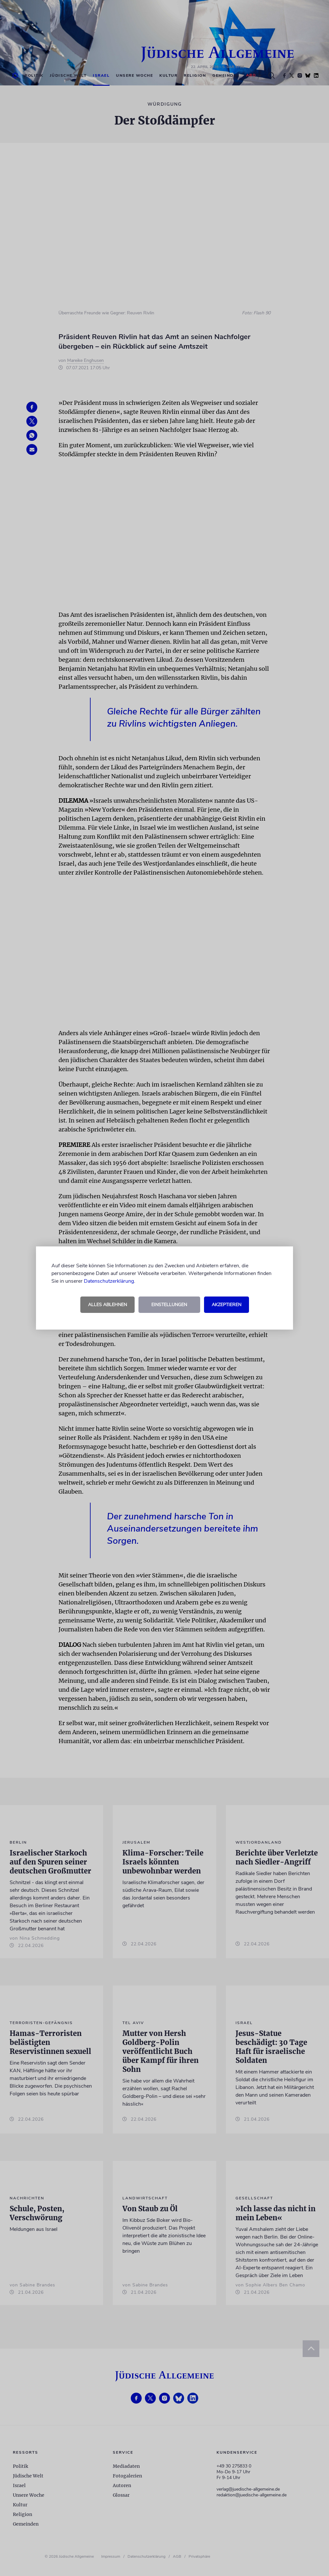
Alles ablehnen (107, 1305)
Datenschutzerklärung (109, 1281)
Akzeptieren (226, 1305)
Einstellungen (169, 1305)
